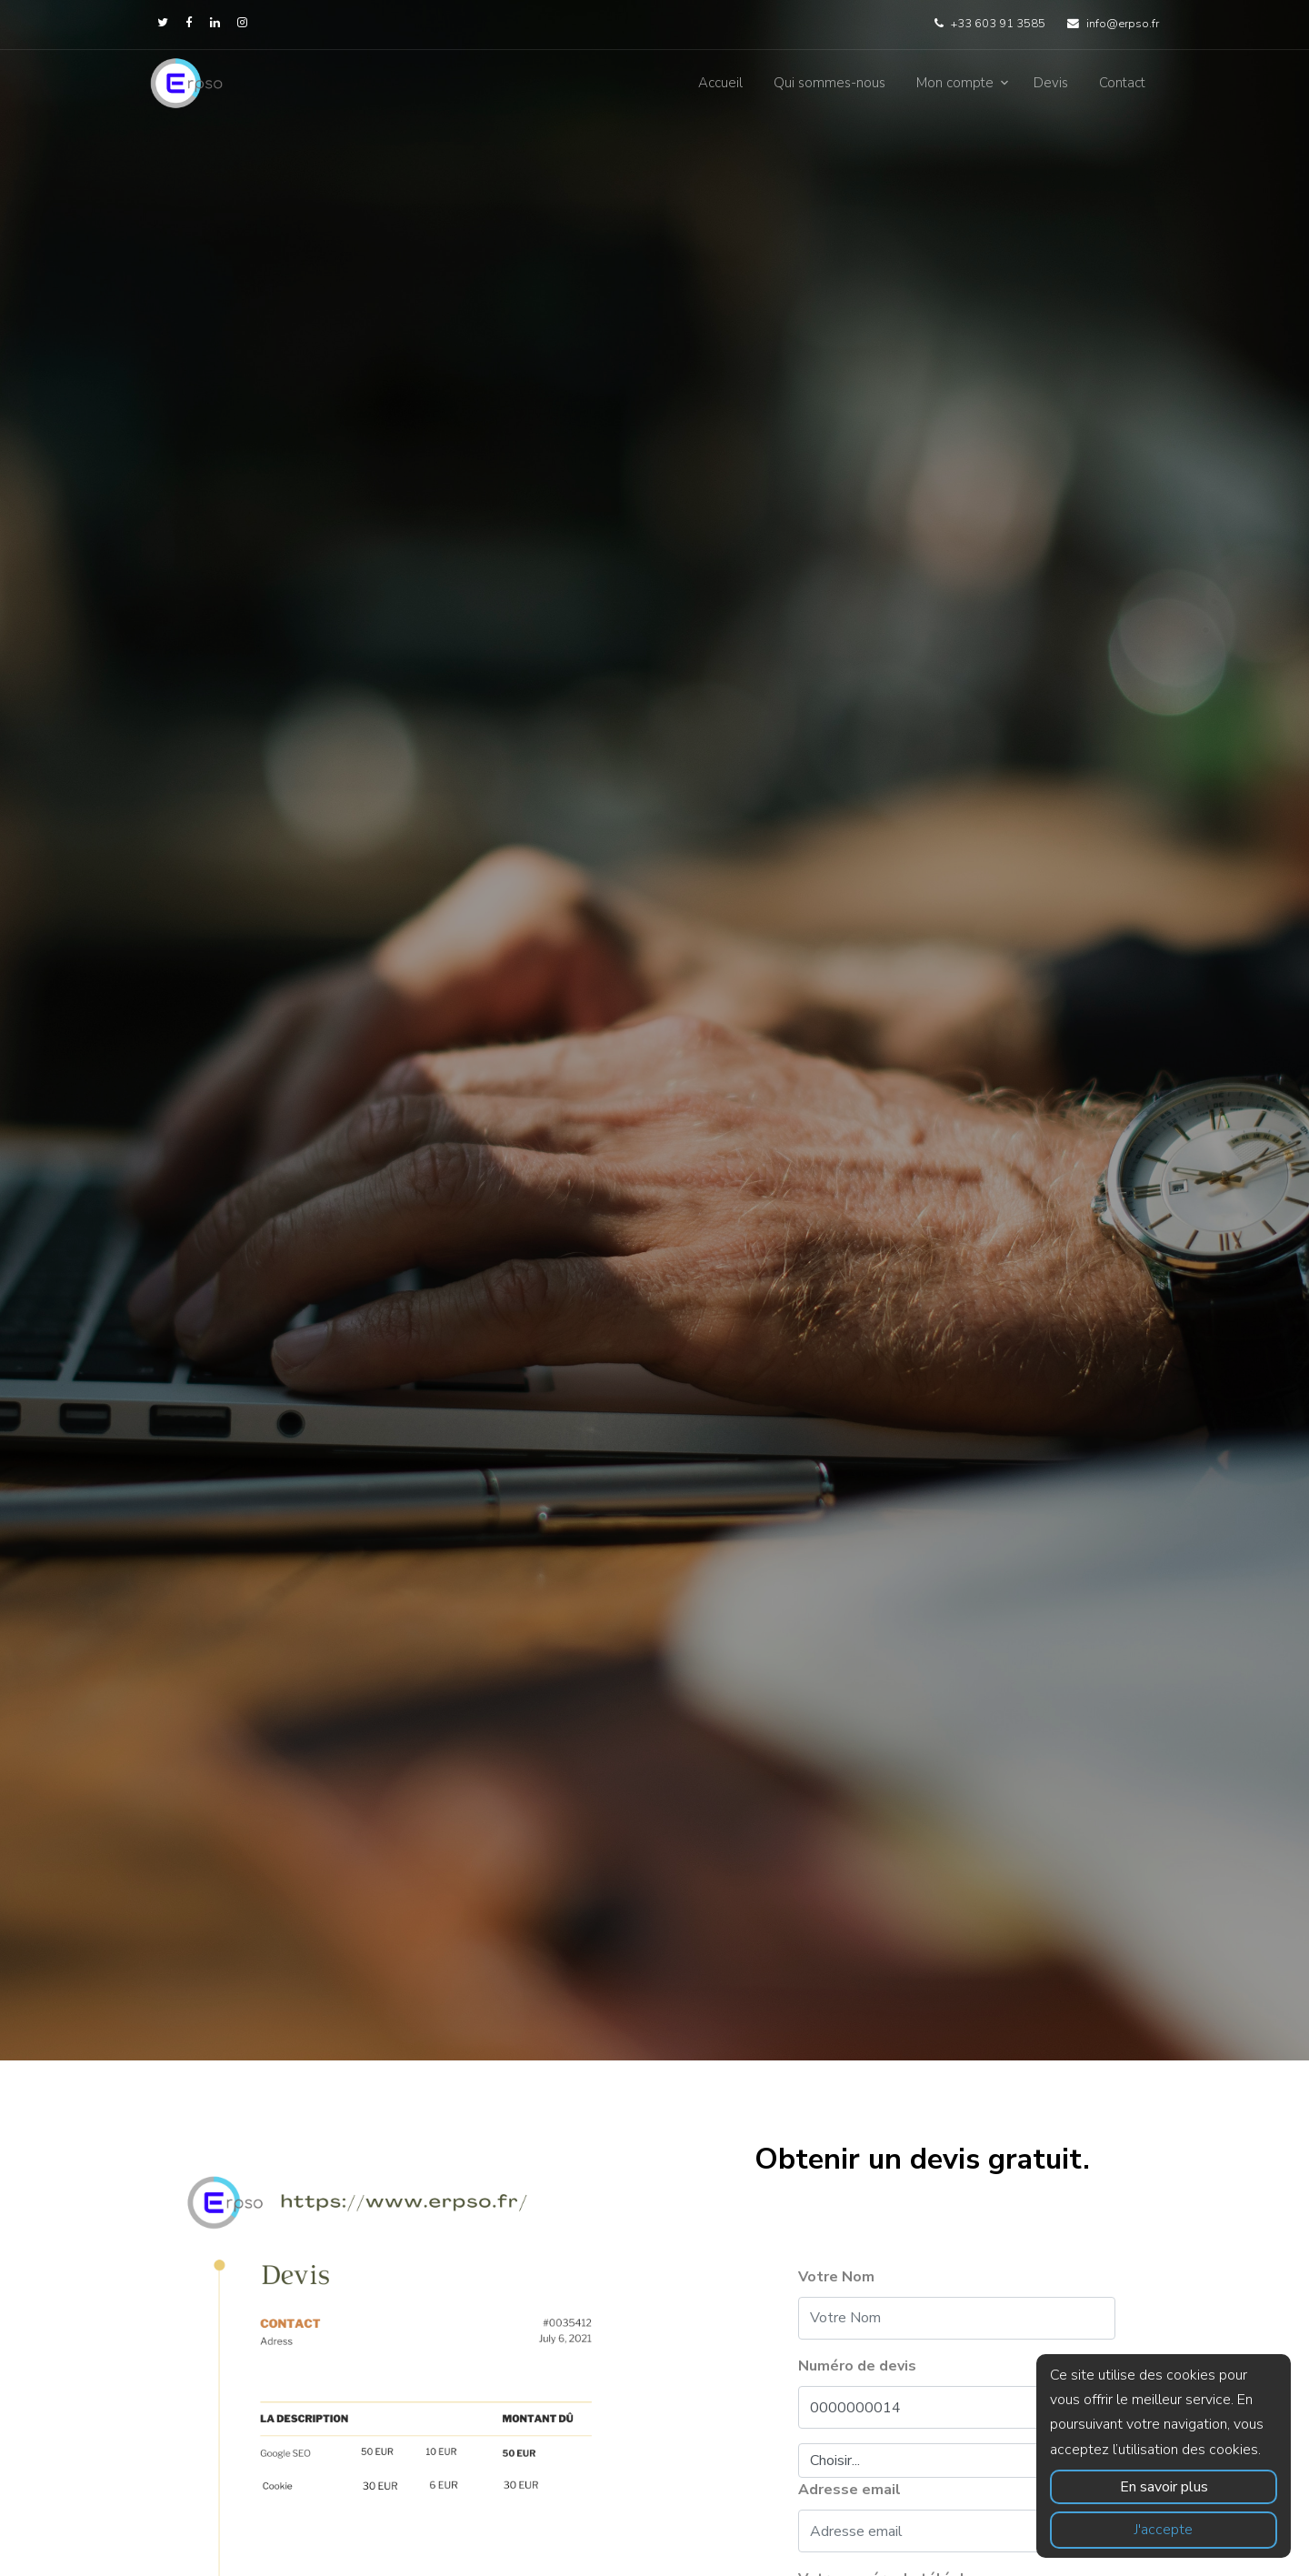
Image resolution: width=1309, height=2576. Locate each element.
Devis (1051, 83)
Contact (1122, 83)
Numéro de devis (857, 2366)
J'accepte (1163, 2530)
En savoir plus (1164, 2487)
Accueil (720, 83)
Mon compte (955, 83)
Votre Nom (836, 2277)
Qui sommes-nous (829, 83)
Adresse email (849, 2490)
